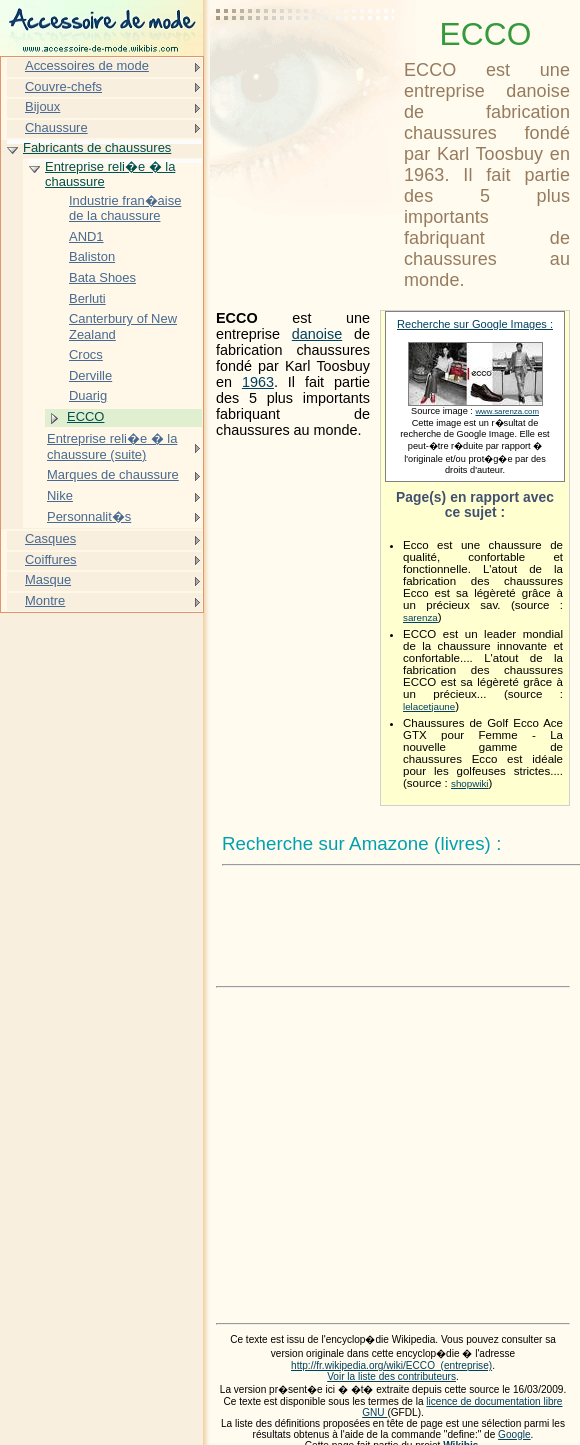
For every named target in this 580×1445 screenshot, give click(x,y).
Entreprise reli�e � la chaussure (110, 174)
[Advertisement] (306, 65)
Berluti (87, 298)
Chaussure (56, 127)
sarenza (420, 617)
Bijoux (42, 106)
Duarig (88, 395)
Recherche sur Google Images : (475, 324)
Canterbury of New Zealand (123, 326)
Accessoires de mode (87, 65)
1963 (258, 382)
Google (514, 1434)
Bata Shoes (102, 277)
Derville (90, 375)
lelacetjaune (429, 706)
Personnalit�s (89, 516)
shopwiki (470, 783)
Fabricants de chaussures (97, 147)
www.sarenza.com (507, 411)
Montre (45, 600)
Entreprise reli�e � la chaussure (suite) (112, 446)
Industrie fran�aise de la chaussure (125, 208)
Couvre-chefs (63, 86)
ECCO (85, 416)
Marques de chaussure (113, 474)
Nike (60, 495)
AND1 (86, 236)
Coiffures (51, 559)
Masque (48, 579)
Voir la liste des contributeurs (391, 1376)
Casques (50, 538)
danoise (317, 334)
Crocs (86, 354)
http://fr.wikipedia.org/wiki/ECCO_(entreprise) (391, 1365)
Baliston (92, 256)
